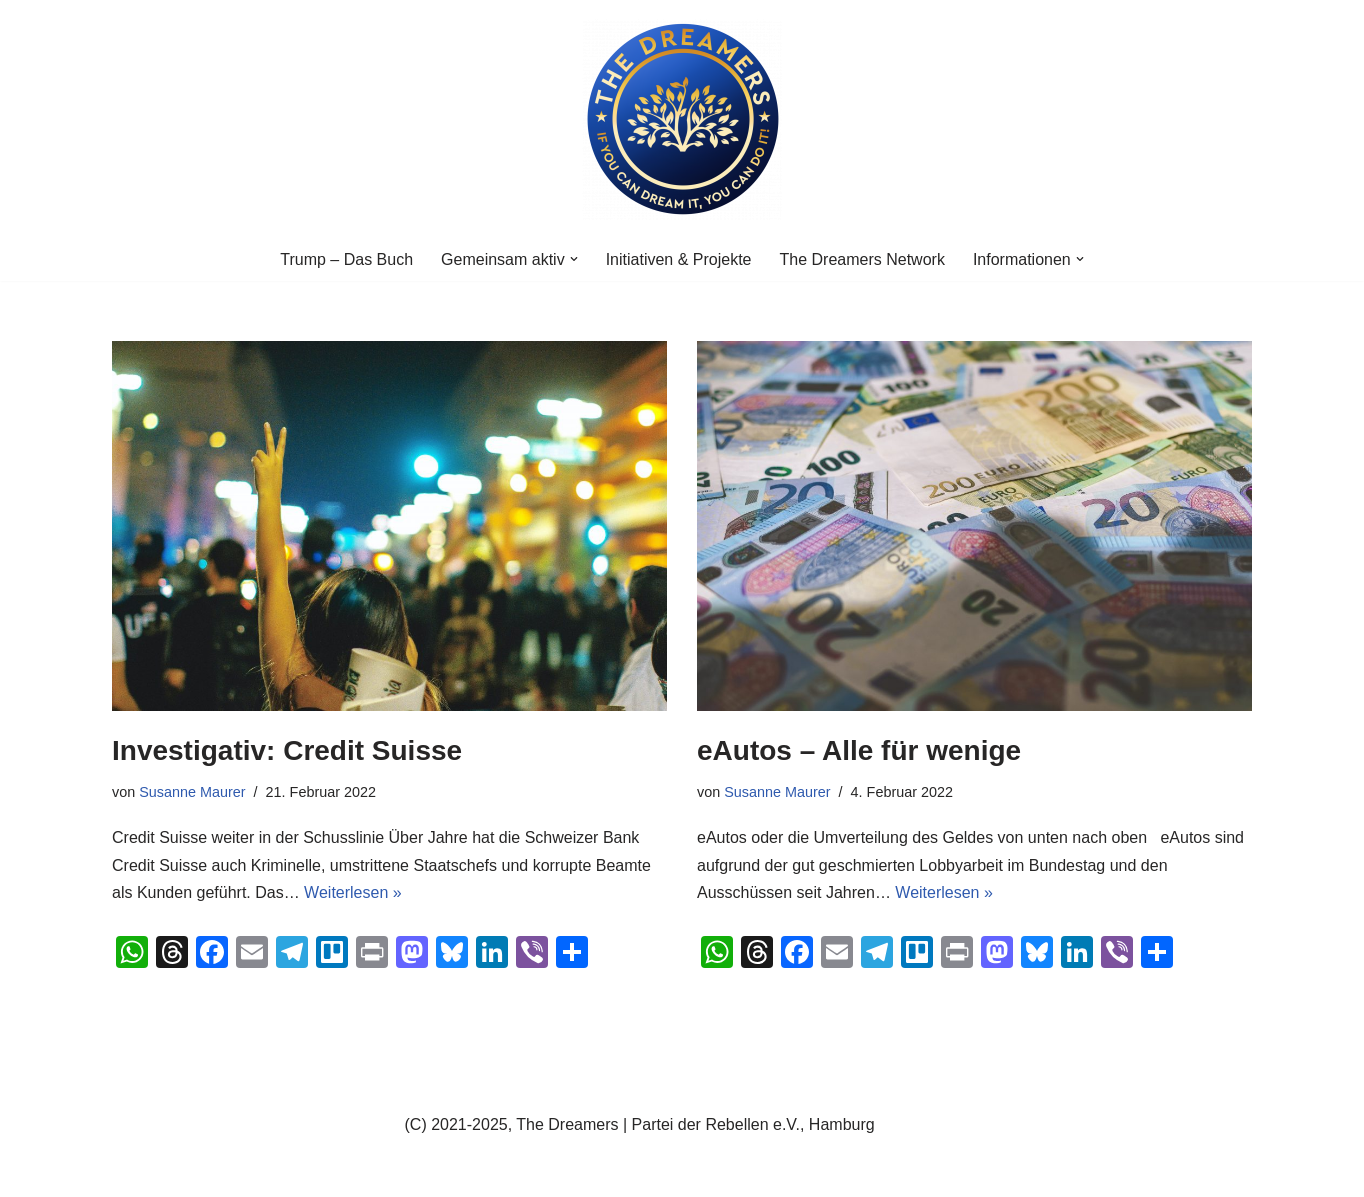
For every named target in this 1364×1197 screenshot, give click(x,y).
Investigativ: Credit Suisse (287, 750)
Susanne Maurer (192, 792)
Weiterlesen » (353, 892)
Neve (130, 1171)
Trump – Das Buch (346, 259)
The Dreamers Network (862, 259)
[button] (574, 259)
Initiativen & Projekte (679, 259)
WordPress (313, 1171)
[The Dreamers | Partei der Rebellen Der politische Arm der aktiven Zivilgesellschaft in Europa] (682, 119)
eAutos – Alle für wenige (859, 750)
